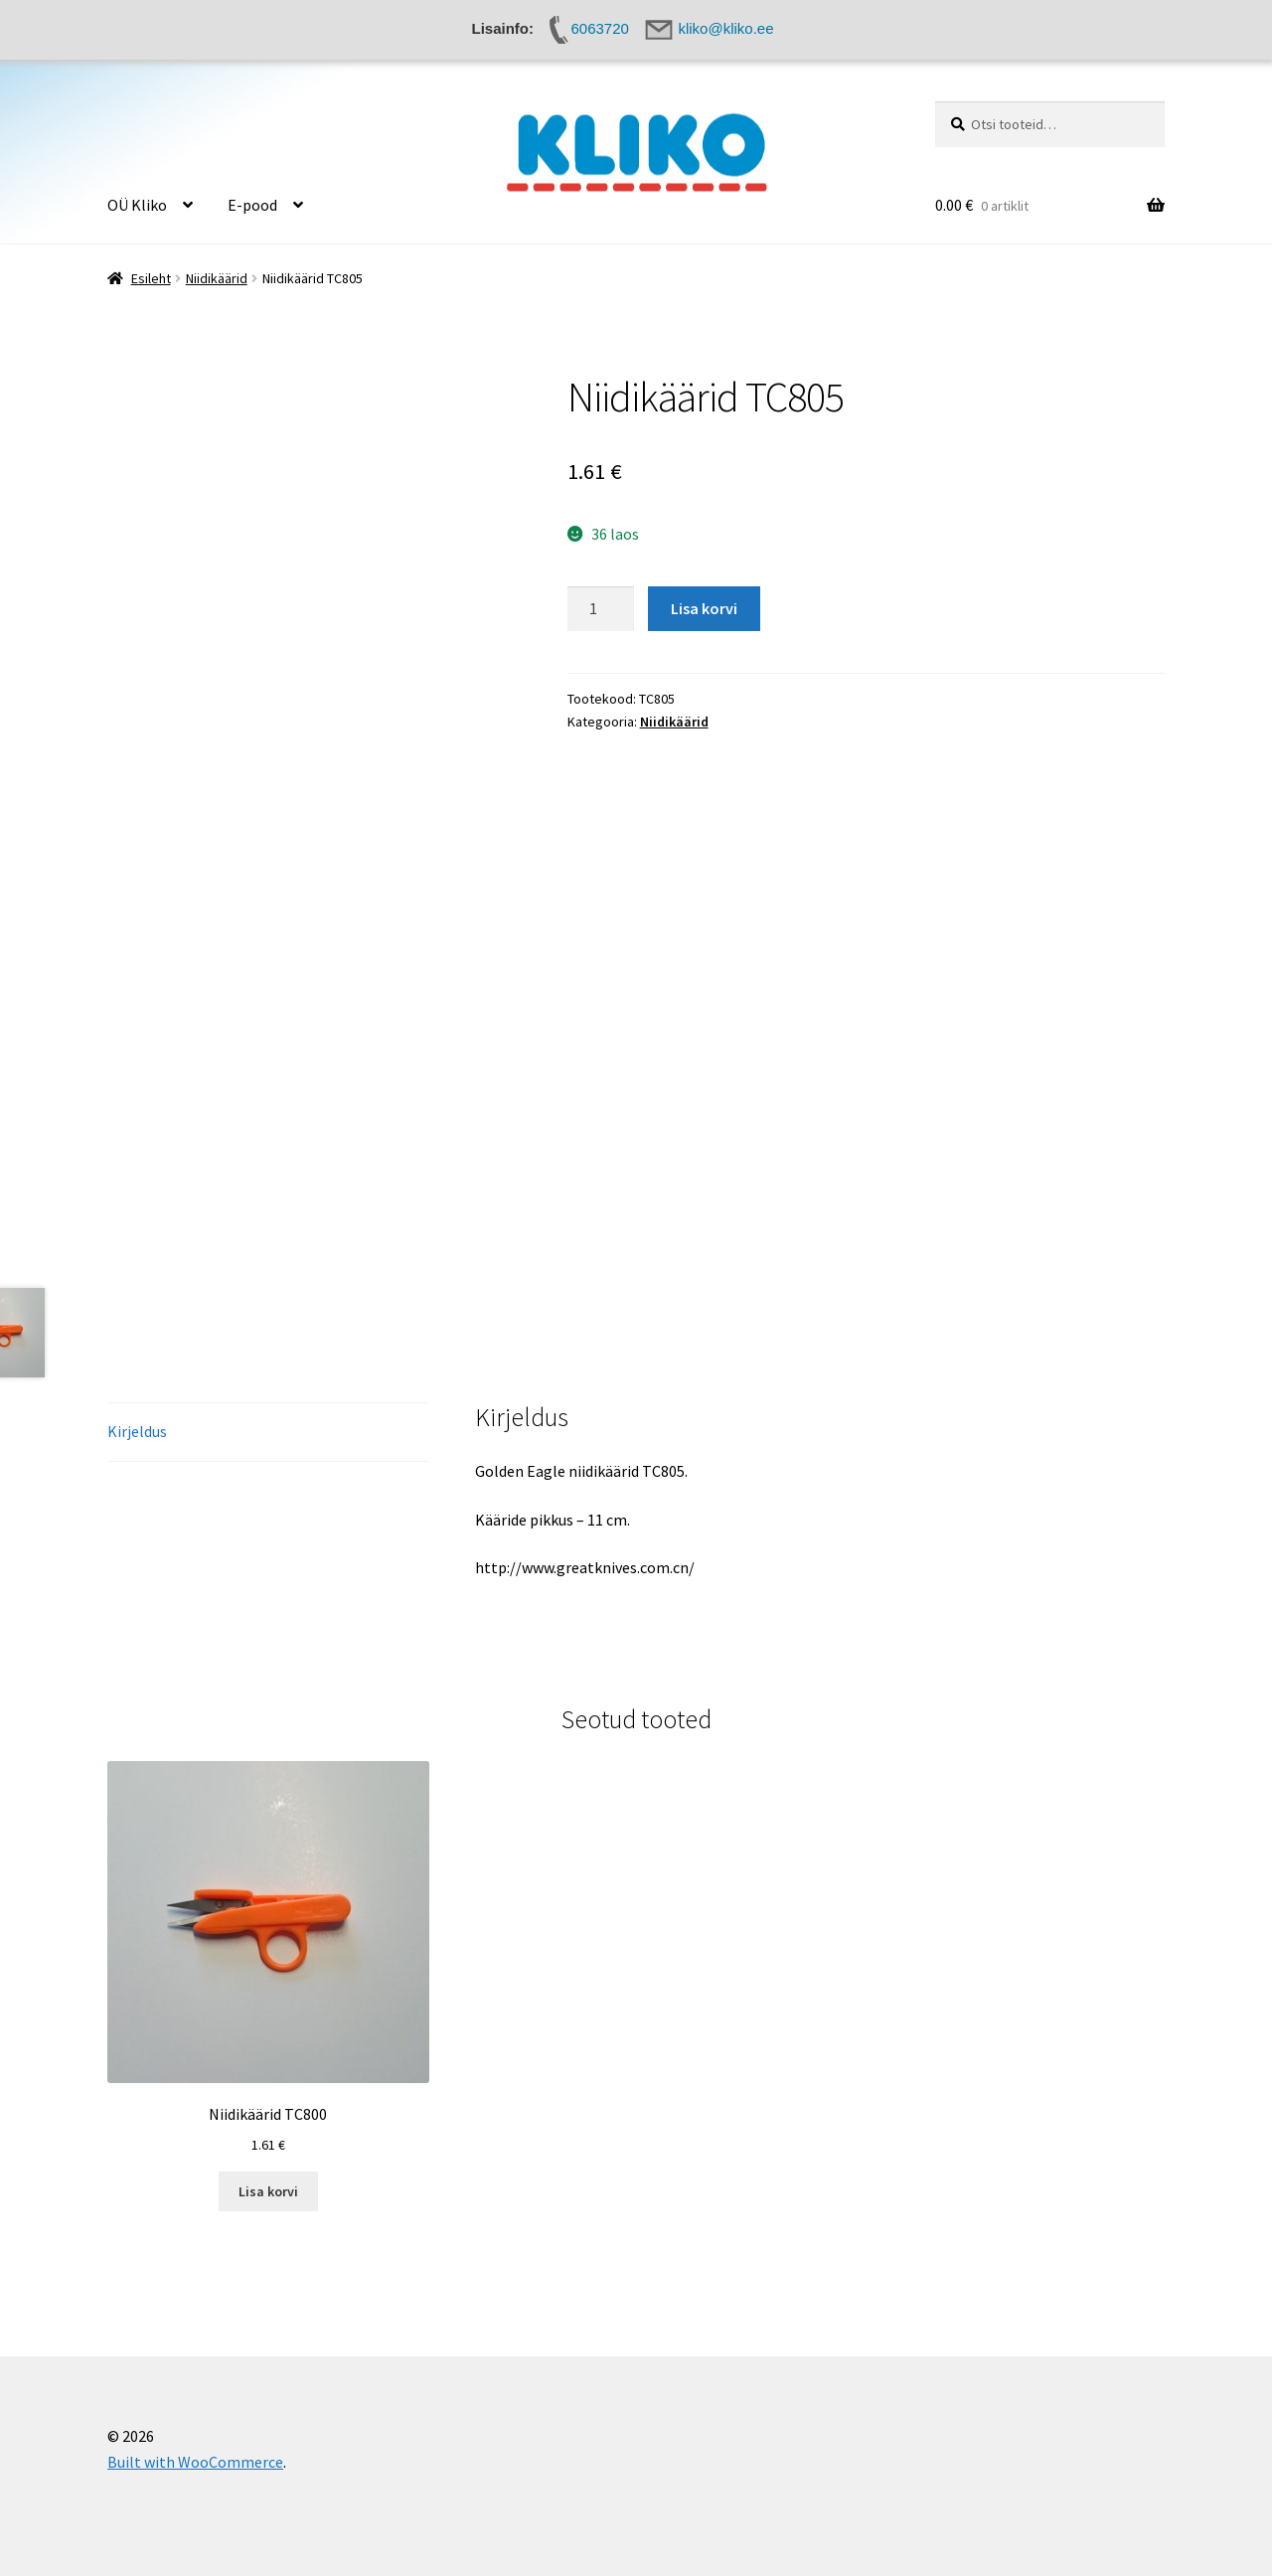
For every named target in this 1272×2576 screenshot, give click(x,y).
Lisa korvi (704, 608)
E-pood (252, 205)
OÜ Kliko (137, 205)
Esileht (151, 278)
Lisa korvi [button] (268, 2191)
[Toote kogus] (601, 609)
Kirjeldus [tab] (137, 1431)
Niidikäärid (216, 278)
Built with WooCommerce (195, 2462)
